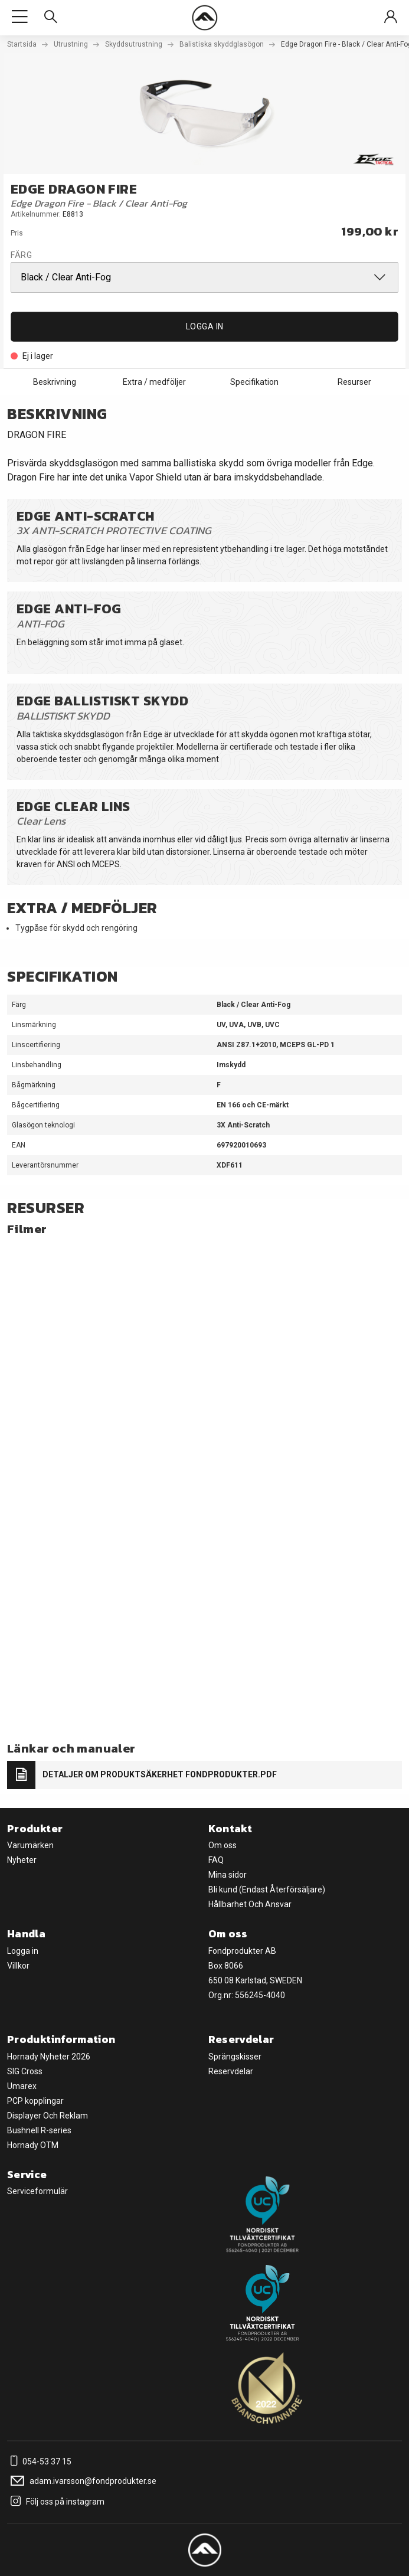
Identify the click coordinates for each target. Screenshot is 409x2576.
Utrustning (71, 44)
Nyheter (22, 1860)
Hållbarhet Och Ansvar (250, 1904)
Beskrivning (54, 382)
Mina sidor (227, 1874)
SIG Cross (24, 2071)
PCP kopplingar (35, 2101)
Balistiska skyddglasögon (221, 44)
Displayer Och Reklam (47, 2115)
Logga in (205, 326)
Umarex (22, 2086)
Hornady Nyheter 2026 (48, 2056)
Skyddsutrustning (133, 44)
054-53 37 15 (39, 2461)
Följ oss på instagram (55, 2501)
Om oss (222, 1845)
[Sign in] (390, 17)
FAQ (216, 1860)
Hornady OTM (32, 2145)
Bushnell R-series (39, 2130)
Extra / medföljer (154, 382)
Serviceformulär (37, 2191)
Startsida (22, 44)
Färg (21, 255)
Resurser (354, 382)
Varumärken (30, 1845)
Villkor (18, 1965)
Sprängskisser (234, 2056)
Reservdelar (230, 2071)
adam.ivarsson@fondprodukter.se (81, 2481)
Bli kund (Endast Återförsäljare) (266, 1889)
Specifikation (254, 382)
